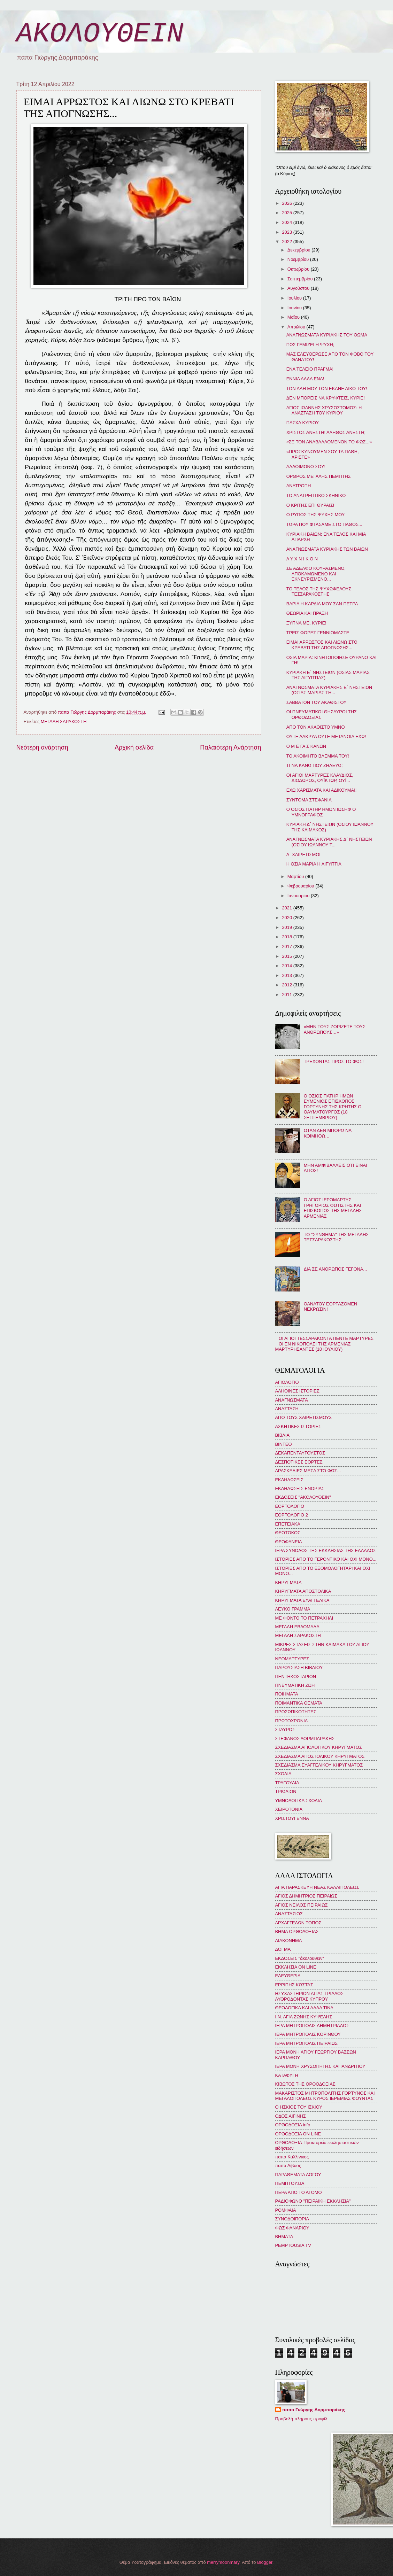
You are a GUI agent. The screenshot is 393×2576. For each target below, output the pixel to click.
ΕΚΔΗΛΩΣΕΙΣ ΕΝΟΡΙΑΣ (300, 1488)
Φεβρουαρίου (301, 886)
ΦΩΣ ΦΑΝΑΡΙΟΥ (292, 2227)
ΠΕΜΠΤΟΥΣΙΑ (290, 2183)
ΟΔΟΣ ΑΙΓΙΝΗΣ (290, 2116)
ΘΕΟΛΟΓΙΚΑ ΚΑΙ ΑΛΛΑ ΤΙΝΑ (304, 2007)
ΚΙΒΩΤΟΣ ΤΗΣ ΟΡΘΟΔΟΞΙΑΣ (305, 2084)
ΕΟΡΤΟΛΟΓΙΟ (290, 1506)
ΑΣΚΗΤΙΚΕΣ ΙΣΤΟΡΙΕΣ (298, 1426)
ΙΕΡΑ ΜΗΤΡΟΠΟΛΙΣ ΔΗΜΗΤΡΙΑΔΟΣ (312, 2025)
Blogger (264, 2562)
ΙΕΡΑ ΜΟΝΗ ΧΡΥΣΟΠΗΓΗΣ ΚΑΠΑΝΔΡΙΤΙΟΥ (320, 2066)
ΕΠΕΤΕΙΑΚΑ (287, 1524)
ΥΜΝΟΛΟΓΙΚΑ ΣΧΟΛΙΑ (298, 1800)
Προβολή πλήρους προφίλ (301, 2418)
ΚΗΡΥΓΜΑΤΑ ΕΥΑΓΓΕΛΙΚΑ (302, 1600)
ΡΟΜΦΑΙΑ (285, 2210)
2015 (287, 956)
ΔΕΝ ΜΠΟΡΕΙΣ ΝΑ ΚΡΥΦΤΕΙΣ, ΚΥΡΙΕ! (325, 398)
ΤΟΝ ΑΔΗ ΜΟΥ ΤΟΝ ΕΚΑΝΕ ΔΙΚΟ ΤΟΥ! (326, 388)
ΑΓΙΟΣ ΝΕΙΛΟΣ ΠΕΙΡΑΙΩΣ (301, 1905)
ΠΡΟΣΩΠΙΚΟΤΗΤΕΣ (295, 1711)
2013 (287, 975)
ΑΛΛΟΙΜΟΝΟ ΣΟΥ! (305, 466)
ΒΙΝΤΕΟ (283, 1444)
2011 (287, 994)
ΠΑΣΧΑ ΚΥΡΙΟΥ (302, 422)
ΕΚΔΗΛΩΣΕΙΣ (289, 1479)
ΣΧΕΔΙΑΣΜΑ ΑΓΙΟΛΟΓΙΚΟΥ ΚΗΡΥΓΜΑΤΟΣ (318, 1747)
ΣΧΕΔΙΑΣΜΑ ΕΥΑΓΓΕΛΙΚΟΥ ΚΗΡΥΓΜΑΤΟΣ (319, 1765)
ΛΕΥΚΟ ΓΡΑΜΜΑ (292, 1609)
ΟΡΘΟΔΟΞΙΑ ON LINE (298, 2133)
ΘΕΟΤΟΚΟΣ (287, 1532)
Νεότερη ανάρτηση (42, 747)
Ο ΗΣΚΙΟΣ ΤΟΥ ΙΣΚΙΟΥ (298, 2107)
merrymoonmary (223, 2562)
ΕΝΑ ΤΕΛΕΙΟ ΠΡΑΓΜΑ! (309, 369)
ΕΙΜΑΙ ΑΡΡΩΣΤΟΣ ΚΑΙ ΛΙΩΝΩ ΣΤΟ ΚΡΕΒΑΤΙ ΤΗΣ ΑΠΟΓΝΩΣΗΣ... (321, 644)
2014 (287, 965)
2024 (287, 222)
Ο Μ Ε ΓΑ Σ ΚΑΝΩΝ (306, 746)
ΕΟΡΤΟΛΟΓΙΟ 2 (291, 1515)
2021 (287, 907)
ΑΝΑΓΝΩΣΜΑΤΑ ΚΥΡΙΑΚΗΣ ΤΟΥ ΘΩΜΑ (326, 334)
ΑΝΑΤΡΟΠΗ (298, 485)
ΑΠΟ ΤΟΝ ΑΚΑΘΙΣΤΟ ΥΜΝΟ (315, 727)
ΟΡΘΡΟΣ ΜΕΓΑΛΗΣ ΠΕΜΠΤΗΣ (318, 476)
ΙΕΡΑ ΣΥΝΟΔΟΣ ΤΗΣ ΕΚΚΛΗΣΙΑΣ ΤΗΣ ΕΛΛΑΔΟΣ (325, 1550)
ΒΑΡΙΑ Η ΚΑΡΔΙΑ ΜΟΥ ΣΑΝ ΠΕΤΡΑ (322, 603)
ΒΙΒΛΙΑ (282, 1435)
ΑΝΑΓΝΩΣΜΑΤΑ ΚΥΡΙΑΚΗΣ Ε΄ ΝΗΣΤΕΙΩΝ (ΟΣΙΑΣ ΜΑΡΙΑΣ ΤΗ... (329, 690)
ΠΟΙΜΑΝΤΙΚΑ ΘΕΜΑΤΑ (298, 1703)
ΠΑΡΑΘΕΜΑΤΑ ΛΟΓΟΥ (298, 2174)
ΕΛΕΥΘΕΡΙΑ (288, 1975)
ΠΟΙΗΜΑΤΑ (286, 1694)
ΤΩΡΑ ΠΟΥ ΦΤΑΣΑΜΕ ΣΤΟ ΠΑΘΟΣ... (324, 524)
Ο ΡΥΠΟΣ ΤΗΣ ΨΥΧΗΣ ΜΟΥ (315, 514)
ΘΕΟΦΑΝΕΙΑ (288, 1541)
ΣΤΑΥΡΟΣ (285, 1729)
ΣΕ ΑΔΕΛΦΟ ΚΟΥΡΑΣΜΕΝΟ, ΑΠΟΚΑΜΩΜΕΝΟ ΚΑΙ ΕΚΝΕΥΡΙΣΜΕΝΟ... (316, 574)
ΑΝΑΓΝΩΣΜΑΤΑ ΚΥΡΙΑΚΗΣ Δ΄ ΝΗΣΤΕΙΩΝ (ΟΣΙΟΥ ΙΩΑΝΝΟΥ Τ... (329, 842)
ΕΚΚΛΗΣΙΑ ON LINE (295, 1967)
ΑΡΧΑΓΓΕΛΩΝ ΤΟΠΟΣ (298, 1922)
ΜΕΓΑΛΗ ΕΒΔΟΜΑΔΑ (297, 1626)
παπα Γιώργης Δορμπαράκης (313, 2409)
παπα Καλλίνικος (292, 2156)
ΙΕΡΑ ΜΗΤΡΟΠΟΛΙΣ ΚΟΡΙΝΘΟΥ (308, 2034)
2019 (287, 927)
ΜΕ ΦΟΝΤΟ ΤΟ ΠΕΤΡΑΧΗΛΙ (304, 1618)
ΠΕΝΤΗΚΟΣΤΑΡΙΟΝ (295, 1676)
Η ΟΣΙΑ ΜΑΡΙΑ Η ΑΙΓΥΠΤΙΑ (313, 864)
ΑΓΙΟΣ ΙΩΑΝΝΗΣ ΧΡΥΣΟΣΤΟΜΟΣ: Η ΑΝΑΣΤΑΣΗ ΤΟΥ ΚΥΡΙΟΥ (324, 410)
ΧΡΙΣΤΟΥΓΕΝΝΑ (292, 1818)
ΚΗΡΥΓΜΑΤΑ (288, 1582)
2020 (287, 917)
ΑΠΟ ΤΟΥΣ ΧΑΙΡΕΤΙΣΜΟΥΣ (303, 1417)
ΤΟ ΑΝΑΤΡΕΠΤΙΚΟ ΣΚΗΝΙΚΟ (316, 495)
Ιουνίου (295, 307)
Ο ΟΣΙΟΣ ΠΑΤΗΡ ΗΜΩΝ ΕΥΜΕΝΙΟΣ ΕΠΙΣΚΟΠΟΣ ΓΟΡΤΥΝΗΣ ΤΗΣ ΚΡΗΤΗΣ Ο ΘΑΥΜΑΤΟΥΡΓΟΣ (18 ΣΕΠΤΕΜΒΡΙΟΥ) (333, 1106)
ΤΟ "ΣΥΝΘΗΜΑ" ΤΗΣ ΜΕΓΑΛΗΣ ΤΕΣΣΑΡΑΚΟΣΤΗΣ (336, 1237)
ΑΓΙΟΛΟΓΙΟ (287, 1382)
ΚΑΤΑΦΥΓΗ (286, 2075)
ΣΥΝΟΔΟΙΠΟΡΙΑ (292, 2218)
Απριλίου (297, 326)
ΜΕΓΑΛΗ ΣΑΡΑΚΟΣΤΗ (63, 721)
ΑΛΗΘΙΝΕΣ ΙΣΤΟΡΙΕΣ (297, 1391)
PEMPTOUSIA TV (293, 2245)
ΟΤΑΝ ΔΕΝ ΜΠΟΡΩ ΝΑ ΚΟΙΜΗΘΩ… (328, 1133)
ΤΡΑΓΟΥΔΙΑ (287, 1782)
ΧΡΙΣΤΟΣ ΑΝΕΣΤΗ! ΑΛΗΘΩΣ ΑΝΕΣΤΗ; (325, 432)
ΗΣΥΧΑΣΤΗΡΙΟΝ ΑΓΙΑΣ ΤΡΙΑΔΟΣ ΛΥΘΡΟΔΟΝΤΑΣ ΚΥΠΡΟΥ (309, 1996)
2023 (287, 232)
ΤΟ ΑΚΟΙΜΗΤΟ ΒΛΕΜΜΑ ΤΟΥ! (317, 756)
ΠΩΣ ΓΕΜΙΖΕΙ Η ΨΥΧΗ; (310, 344)
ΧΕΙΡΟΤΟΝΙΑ (288, 1809)
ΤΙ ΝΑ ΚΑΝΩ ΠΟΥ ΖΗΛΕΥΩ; (314, 765)
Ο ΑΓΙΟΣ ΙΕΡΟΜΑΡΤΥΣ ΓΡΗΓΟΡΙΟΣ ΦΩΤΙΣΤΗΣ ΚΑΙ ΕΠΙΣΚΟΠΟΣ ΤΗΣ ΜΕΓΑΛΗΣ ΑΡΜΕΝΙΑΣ (333, 1207)
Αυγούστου (299, 288)
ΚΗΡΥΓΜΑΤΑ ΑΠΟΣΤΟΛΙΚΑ (303, 1591)
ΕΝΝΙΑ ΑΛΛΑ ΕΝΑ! (305, 378)
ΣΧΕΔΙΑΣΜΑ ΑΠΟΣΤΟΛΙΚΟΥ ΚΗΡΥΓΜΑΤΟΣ (320, 1756)
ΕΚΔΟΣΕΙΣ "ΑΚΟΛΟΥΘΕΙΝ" (303, 1497)
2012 (287, 984)
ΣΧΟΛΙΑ (283, 1773)
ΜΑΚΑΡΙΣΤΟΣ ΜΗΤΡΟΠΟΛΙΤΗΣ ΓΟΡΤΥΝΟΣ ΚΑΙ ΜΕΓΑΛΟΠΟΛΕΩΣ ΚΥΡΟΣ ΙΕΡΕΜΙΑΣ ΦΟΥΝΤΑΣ (325, 2095)
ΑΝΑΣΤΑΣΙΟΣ (289, 1913)
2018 (287, 936)
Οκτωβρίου (299, 269)
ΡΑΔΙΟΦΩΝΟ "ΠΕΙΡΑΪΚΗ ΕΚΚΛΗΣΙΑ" (313, 2201)
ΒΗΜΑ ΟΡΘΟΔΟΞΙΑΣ (297, 1931)
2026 (287, 203)
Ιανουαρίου (299, 895)
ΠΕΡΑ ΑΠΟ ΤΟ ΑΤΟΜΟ (298, 2192)
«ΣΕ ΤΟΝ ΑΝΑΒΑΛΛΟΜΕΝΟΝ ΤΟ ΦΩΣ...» (329, 441)
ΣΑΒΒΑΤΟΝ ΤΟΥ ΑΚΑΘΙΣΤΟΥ (316, 702)
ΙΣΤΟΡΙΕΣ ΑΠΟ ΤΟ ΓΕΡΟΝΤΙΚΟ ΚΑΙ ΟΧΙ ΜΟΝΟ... (326, 1559)
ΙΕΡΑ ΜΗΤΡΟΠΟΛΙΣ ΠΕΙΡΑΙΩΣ (306, 2043)
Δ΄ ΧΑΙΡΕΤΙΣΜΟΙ (303, 854)
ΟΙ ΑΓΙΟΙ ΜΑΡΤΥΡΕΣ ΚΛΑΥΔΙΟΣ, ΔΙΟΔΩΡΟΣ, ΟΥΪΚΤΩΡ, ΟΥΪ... (319, 778)
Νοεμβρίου (298, 259)
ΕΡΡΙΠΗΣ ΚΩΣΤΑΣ (294, 1984)
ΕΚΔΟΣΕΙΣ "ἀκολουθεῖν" (299, 1958)
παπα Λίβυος (288, 2165)
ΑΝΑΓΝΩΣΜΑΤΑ (291, 1400)
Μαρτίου (296, 876)
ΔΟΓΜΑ (283, 1949)
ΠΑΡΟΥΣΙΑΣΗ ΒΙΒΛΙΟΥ (299, 1667)
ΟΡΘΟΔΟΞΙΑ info (292, 2124)
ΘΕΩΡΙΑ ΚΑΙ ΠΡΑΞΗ (307, 613)
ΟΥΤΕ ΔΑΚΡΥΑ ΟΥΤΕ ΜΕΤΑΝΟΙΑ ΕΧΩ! (326, 736)
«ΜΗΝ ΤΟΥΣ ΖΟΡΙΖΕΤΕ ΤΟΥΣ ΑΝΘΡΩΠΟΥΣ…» (334, 1029)
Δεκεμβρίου (299, 250)
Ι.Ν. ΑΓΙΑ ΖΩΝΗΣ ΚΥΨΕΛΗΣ (303, 2016)
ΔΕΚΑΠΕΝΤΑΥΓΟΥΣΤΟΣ (300, 1453)
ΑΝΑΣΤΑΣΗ (287, 1408)
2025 (287, 212)
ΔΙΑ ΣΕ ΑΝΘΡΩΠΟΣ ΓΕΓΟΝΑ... (335, 1269)
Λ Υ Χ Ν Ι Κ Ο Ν (302, 558)
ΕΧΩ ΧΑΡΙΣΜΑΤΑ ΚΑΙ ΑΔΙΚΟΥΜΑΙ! (321, 790)
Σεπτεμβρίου (300, 278)
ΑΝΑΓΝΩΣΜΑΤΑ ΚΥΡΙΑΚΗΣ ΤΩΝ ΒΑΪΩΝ (327, 549)
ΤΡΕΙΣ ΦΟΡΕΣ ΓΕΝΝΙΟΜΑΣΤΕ (317, 632)
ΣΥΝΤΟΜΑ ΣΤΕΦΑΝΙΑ (309, 799)
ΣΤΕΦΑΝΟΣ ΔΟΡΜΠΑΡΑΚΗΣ (305, 1738)
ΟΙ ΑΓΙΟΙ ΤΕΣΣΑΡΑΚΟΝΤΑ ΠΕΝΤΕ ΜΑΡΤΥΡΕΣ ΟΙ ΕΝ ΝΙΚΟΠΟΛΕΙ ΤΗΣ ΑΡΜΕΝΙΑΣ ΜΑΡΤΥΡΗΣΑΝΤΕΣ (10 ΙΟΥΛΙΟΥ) (324, 1344)
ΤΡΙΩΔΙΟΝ (285, 1791)
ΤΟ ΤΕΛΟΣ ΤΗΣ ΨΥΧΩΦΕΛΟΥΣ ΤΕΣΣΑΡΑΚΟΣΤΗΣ (319, 591)
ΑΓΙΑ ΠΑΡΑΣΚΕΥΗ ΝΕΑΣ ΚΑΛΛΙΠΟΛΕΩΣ (317, 1887)
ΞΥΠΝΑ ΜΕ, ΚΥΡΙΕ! (306, 623)
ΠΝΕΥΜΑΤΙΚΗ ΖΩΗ (295, 1685)
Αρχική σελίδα (134, 747)
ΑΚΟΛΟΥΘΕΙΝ (100, 34)
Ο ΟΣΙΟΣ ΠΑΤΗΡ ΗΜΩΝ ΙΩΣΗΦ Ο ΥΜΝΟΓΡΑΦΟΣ (321, 812)
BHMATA (284, 2236)
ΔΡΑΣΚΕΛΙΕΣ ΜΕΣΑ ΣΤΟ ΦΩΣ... (308, 1470)
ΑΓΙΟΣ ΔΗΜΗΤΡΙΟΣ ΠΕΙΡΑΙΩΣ (306, 1896)
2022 (287, 241)
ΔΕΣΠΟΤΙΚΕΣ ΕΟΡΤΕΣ (299, 1462)
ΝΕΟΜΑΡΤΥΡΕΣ (292, 1658)
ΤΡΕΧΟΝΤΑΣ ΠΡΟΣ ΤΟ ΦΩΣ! (334, 1061)
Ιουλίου (295, 298)
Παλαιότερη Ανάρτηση (230, 747)
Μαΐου (294, 317)
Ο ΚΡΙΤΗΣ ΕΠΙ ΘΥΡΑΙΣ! (310, 505)
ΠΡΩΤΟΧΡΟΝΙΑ (291, 1720)
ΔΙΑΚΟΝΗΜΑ (288, 1940)
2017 (287, 946)
